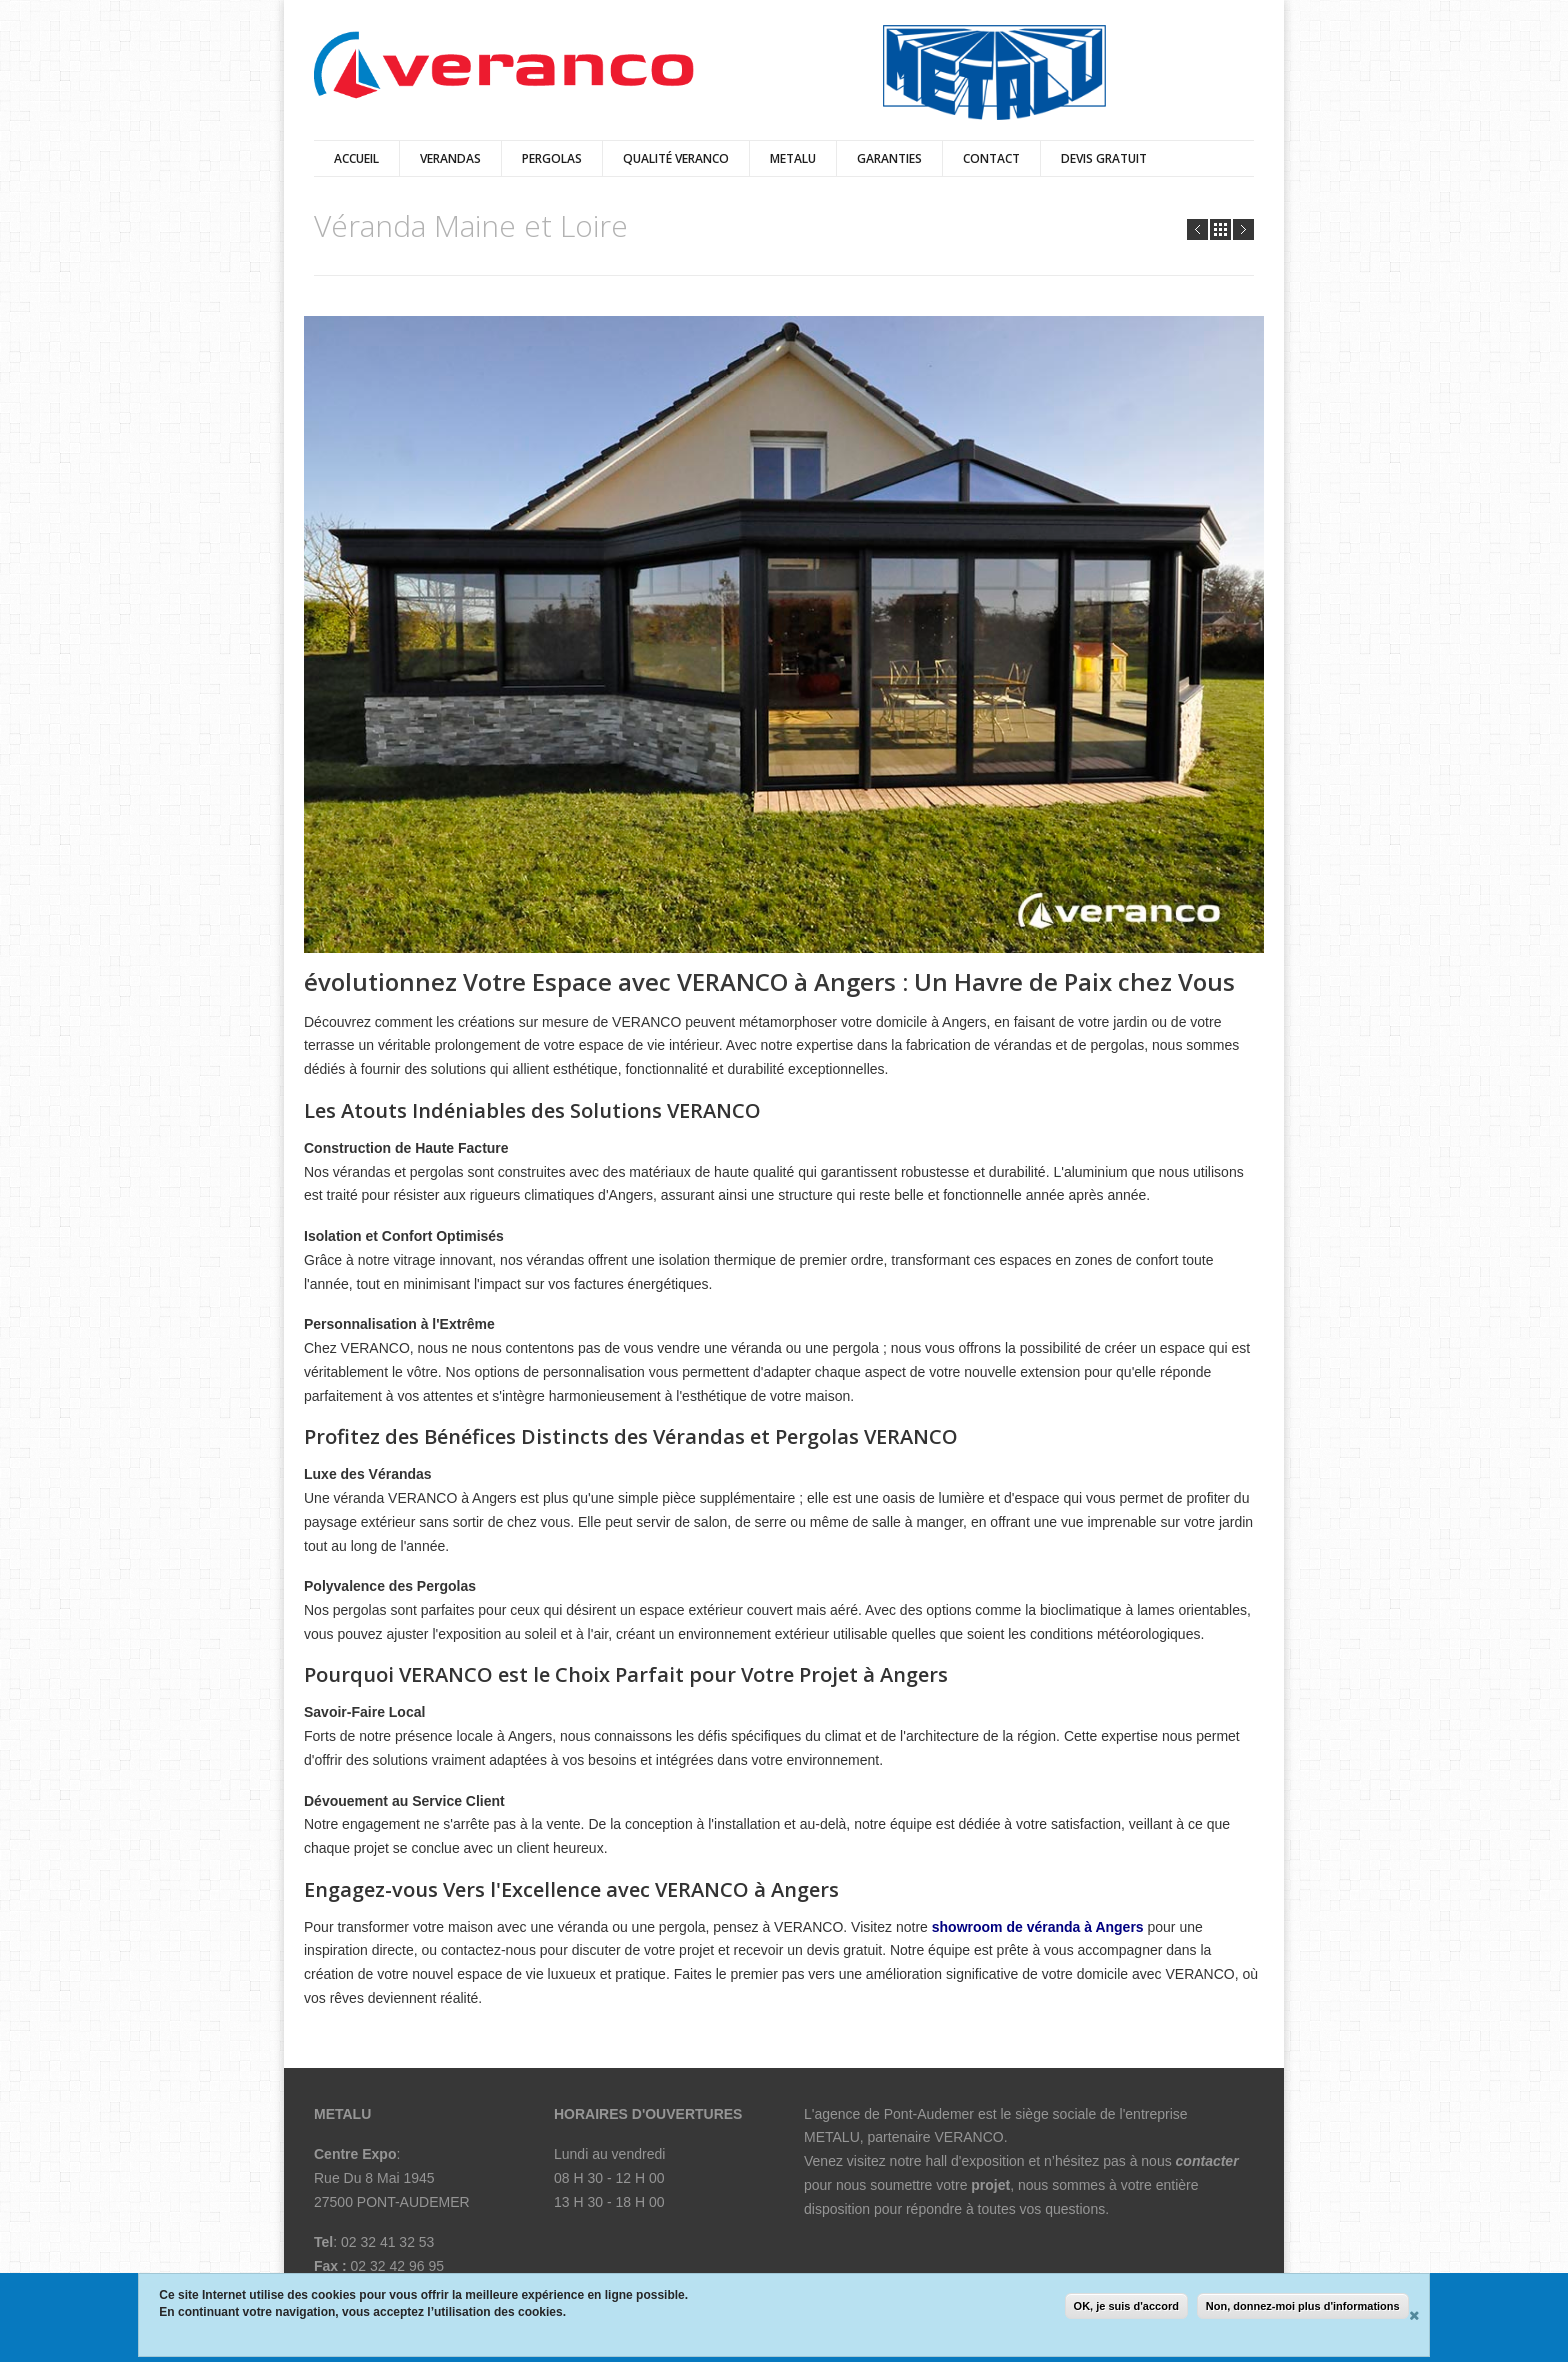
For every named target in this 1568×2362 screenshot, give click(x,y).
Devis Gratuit (1104, 158)
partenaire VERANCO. (940, 2137)
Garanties (889, 158)
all (1220, 229)
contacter (1207, 2161)
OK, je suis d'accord (1126, 2306)
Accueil (356, 158)
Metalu (793, 158)
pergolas (552, 158)
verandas (450, 158)
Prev (1197, 229)
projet (990, 2185)
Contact (991, 158)
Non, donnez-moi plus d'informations (1303, 2306)
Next (1243, 229)
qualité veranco (676, 158)
